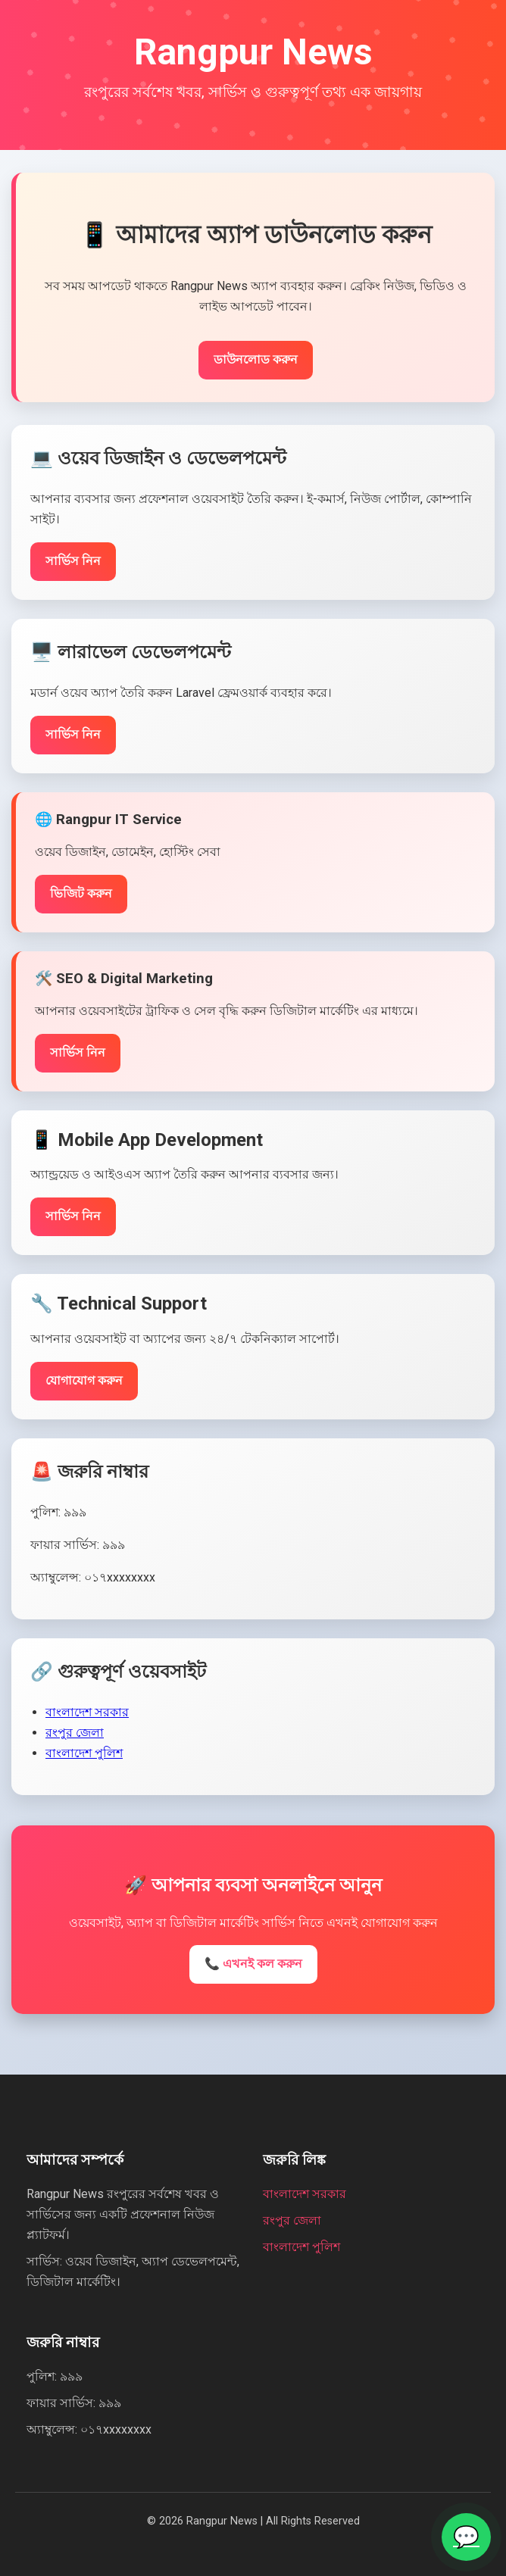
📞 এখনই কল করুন (253, 1963)
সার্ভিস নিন (73, 566)
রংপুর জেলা (74, 1738)
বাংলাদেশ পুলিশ (84, 1758)
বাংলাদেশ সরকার (87, 1717)
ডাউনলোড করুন (256, 365)
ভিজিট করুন (81, 898)
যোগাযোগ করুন (84, 1386)
